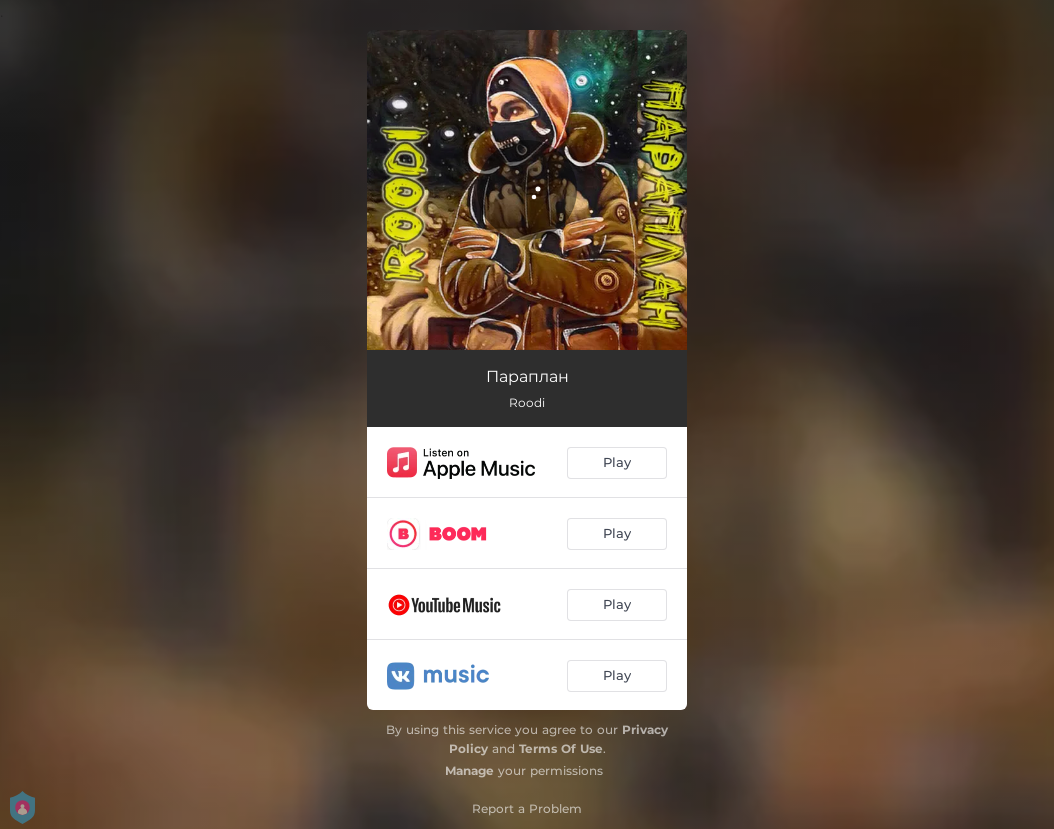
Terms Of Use (561, 748)
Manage (469, 770)
